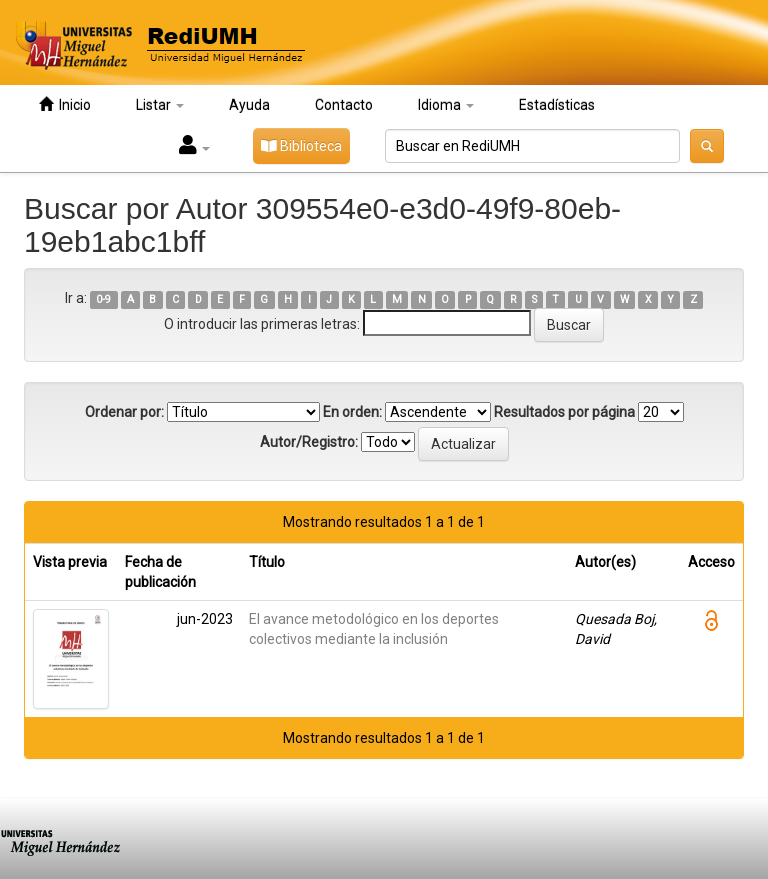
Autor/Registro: (309, 442)
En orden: (352, 412)
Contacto (344, 105)
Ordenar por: (124, 412)
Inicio (65, 104)
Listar (160, 105)
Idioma (446, 105)
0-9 (103, 299)
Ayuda (249, 105)
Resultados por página (564, 412)
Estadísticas (557, 105)
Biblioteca (301, 146)
